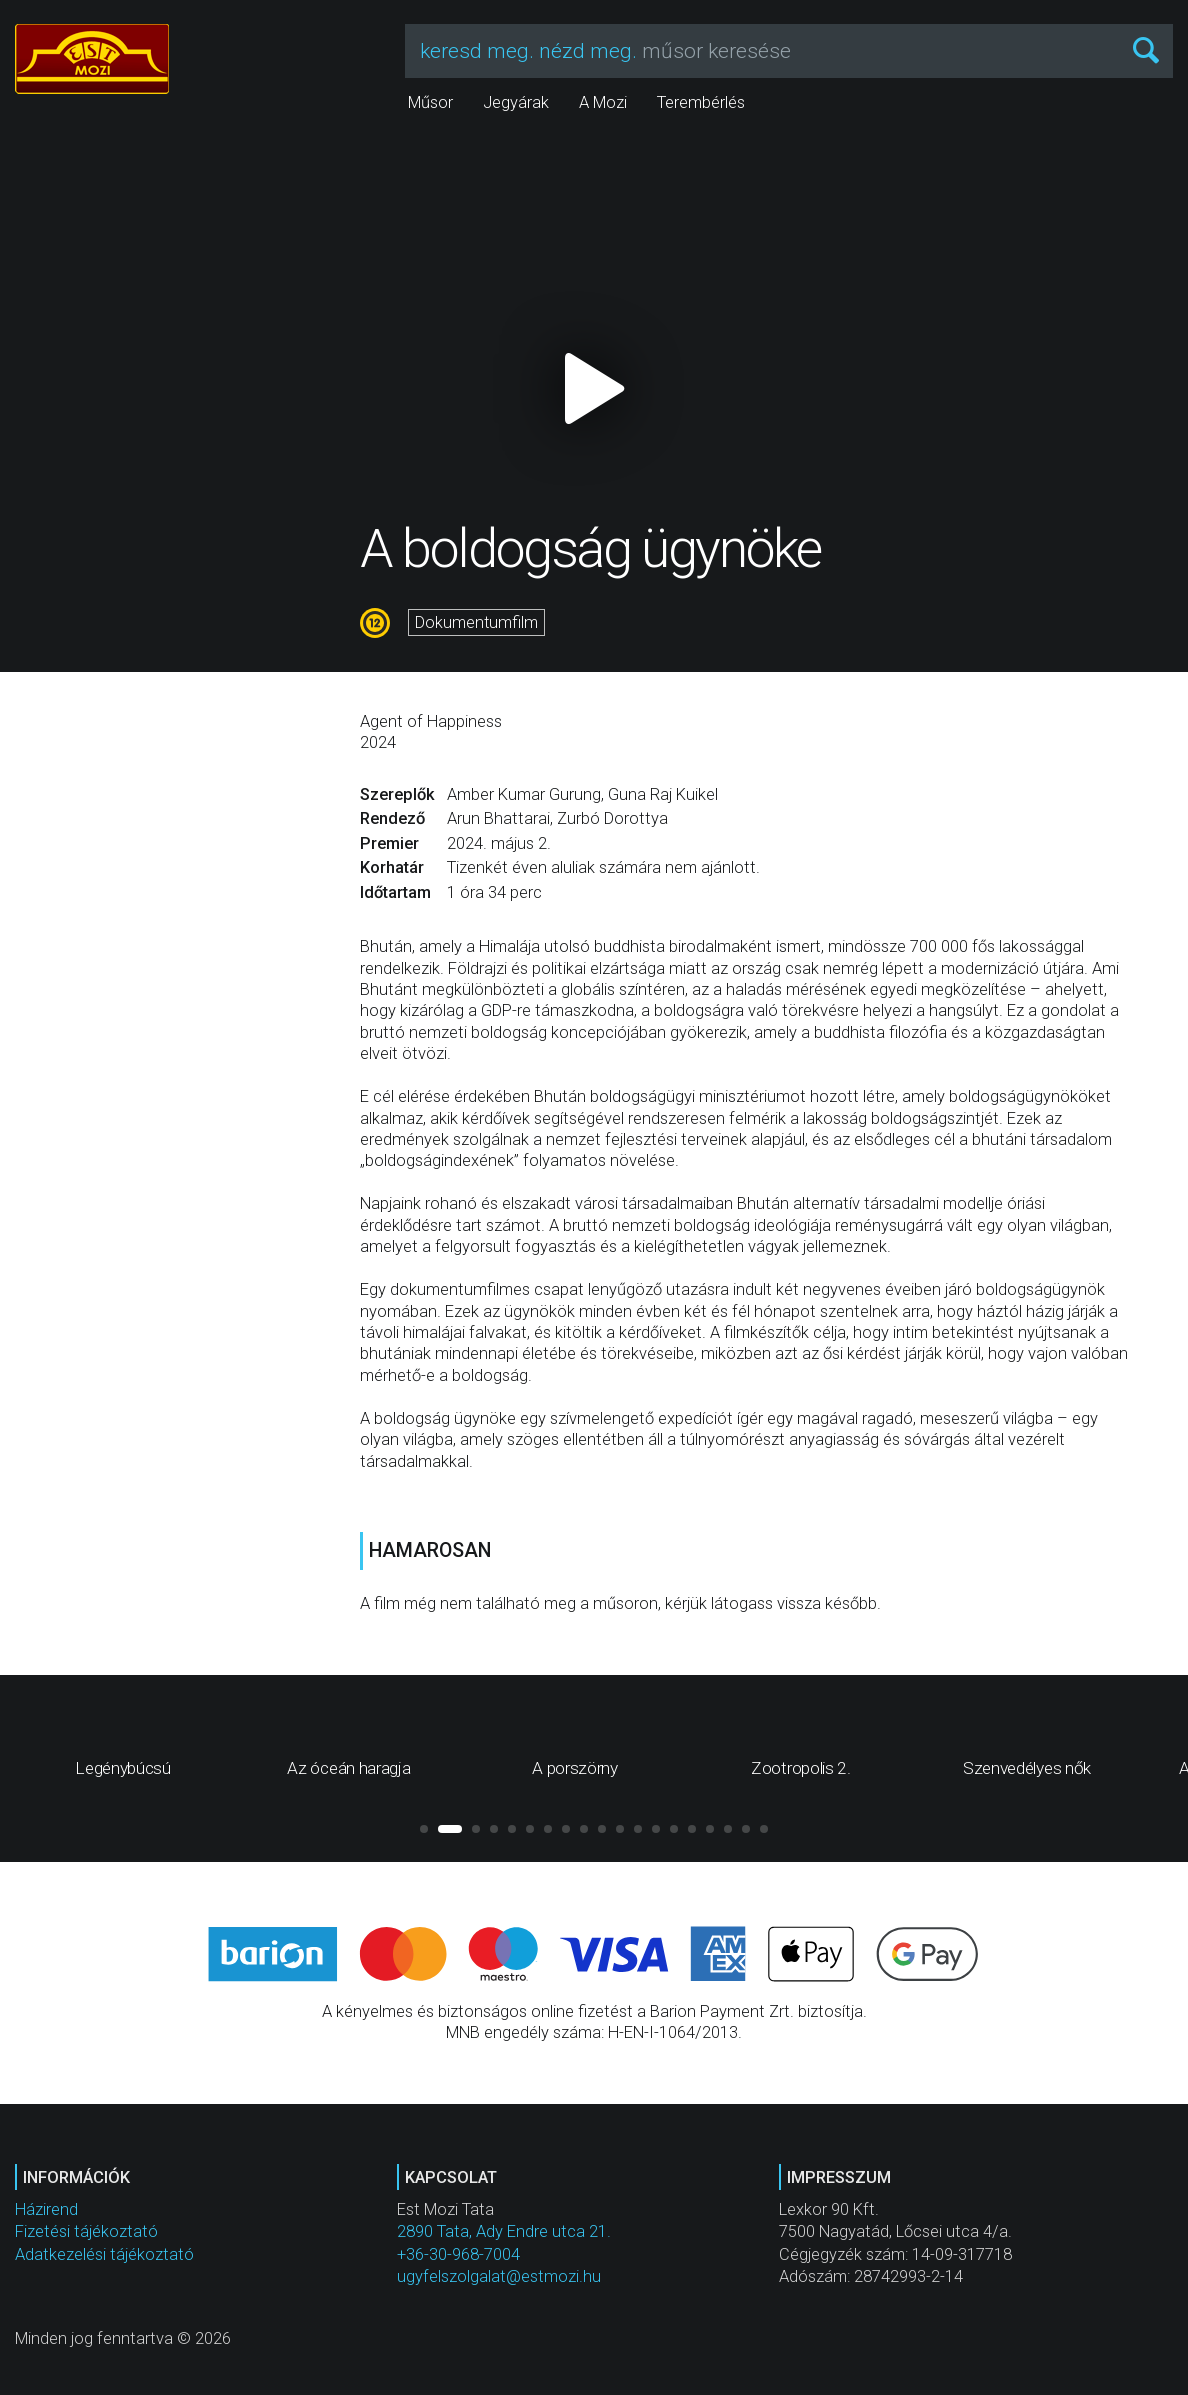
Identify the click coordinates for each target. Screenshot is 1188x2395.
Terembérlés (701, 102)
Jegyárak (516, 102)
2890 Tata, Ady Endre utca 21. (504, 2231)
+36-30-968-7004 (458, 2254)
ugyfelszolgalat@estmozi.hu (499, 2276)
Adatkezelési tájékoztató (104, 2254)
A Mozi (603, 102)
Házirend (46, 2209)
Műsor (430, 102)
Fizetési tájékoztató (86, 2231)
